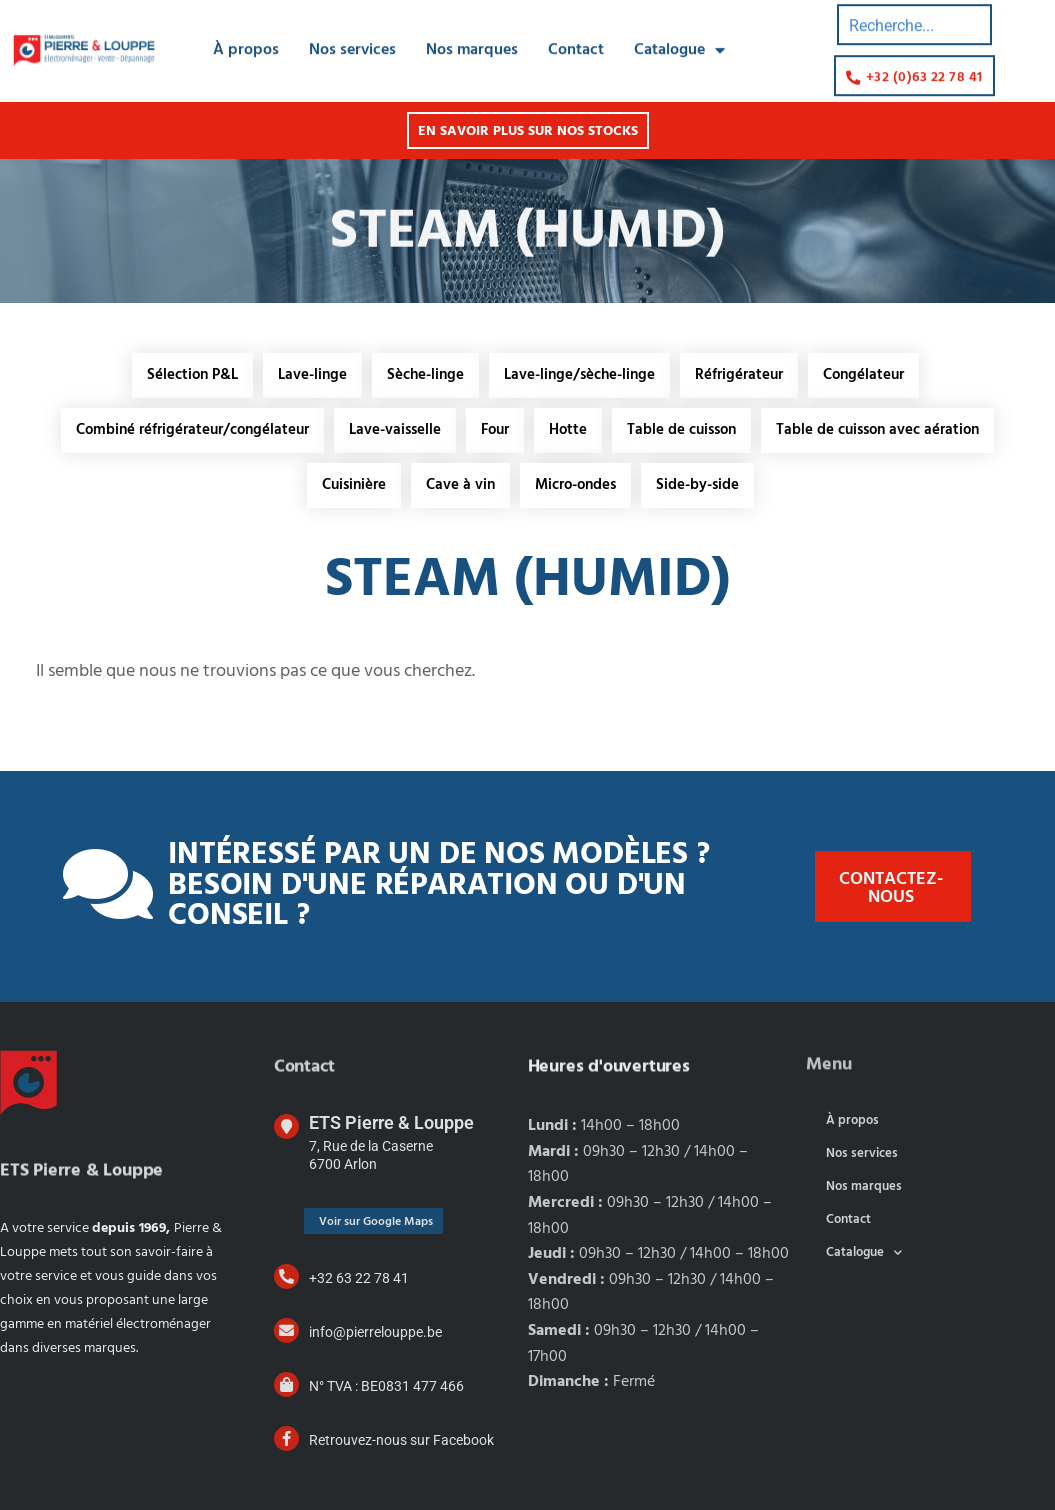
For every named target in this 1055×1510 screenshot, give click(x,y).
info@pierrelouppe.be (375, 1332)
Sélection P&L (192, 375)
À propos (246, 31)
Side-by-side (697, 485)
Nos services (352, 31)
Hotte (568, 430)
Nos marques (472, 31)
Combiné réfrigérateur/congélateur (192, 430)
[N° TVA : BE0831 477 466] (286, 1384)
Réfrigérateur (739, 375)
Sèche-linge (425, 375)
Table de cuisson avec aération (877, 430)
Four (495, 430)
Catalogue (679, 31)
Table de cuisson (681, 430)
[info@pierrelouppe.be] (286, 1330)
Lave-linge (312, 375)
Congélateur (863, 375)
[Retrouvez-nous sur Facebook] (286, 1438)
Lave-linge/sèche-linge (579, 375)
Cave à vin (460, 485)
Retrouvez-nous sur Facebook (401, 1440)
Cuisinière (354, 485)
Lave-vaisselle (395, 430)
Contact (576, 31)
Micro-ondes (575, 485)
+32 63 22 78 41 (359, 1278)
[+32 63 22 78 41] (286, 1276)
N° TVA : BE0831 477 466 (386, 1386)
